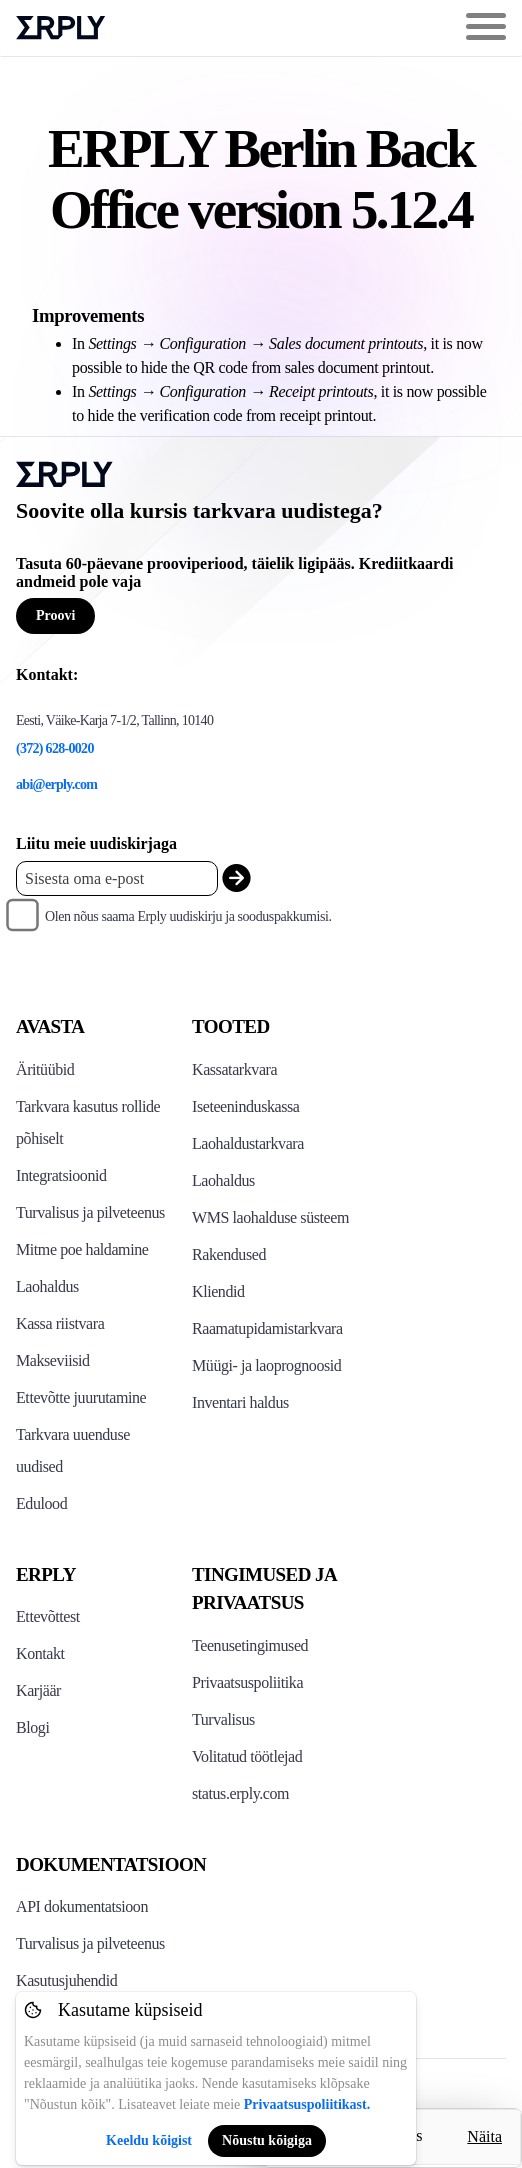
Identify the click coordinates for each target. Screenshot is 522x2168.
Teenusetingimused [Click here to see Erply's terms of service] (250, 1645)
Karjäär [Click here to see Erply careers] (38, 1690)
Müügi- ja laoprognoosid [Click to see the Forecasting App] (266, 1365)
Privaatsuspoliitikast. (307, 2104)
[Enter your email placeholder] (117, 878)
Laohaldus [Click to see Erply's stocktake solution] (223, 1180)
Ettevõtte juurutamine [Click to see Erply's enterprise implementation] (81, 1397)
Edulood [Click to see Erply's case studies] (41, 1503)
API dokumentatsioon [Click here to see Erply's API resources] (82, 1906)
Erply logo (61, 28)
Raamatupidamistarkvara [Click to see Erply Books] (267, 1328)
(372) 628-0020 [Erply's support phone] (55, 748)
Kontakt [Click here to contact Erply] (40, 1653)
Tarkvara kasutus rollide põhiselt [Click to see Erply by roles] (88, 1122)
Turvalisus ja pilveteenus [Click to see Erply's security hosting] (90, 1212)
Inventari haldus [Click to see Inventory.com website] (240, 1402)
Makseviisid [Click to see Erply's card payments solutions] (53, 1360)
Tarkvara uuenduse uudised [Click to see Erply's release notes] (73, 1450)
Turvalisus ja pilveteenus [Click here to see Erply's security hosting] (90, 1943)
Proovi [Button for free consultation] (55, 615)
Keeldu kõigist (149, 2140)
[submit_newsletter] (236, 878)
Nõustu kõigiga (267, 2140)
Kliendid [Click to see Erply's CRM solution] (218, 1291)
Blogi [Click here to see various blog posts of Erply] (32, 1727)
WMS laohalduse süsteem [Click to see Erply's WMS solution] (270, 1217)
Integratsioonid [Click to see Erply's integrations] (61, 1175)
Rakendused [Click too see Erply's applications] (229, 1254)
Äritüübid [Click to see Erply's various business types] (45, 1069)
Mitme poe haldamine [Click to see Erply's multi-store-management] (82, 1249)
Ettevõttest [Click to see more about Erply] (48, 1616)
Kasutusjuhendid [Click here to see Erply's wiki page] (66, 1980)
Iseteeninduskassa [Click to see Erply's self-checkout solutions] (246, 1106)
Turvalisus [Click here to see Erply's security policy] (223, 1719)
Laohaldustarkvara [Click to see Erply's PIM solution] (248, 1143)
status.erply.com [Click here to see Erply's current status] (240, 1793)
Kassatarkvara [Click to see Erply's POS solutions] (234, 1069)
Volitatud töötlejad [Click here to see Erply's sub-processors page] (247, 1756)
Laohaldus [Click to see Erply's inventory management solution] (47, 1286)
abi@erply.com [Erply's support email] (56, 784)
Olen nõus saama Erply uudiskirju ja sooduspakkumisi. (188, 916)
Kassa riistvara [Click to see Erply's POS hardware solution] (60, 1323)
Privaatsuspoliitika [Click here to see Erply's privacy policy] (247, 1682)
